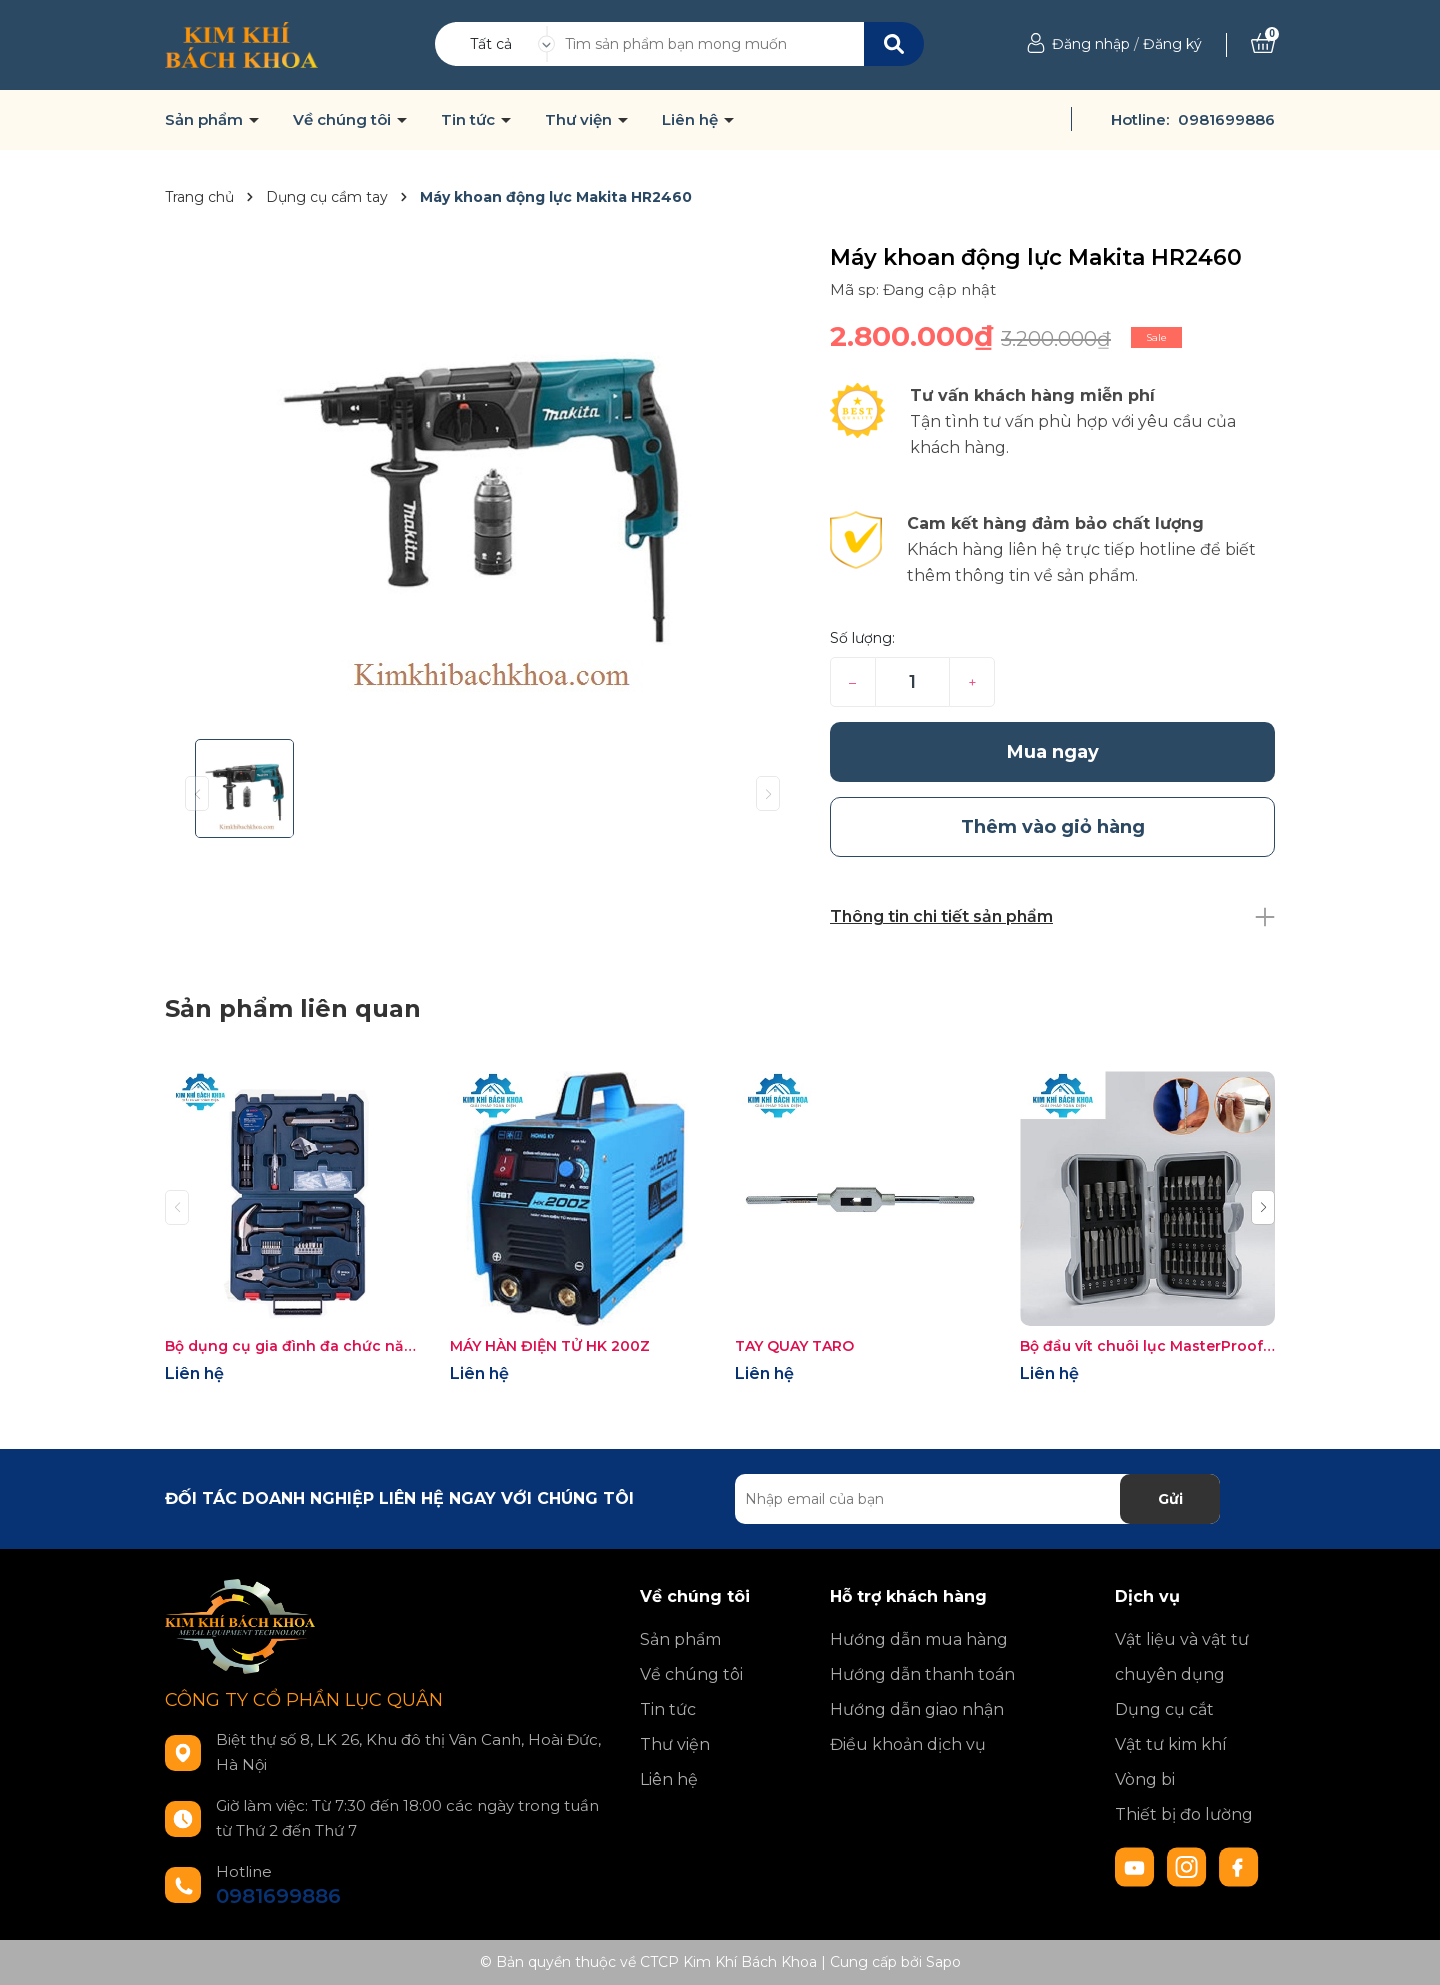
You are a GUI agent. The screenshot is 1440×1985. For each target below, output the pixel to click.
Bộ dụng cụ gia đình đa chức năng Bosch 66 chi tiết (292, 1346)
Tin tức (470, 120)
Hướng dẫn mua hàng (919, 1639)
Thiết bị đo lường (1184, 1814)
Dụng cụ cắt (1164, 1709)
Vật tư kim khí (1171, 1744)
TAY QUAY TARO (794, 1346)
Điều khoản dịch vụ (908, 1744)
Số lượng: (862, 638)
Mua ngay (1053, 752)
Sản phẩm (206, 120)
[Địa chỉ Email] (977, 1499)
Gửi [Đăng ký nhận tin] (1170, 1499)
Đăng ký (1172, 44)
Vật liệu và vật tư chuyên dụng (1182, 1657)
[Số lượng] (912, 682)
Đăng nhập (1091, 44)
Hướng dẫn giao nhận (917, 1709)
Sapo (943, 1962)
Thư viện (580, 120)
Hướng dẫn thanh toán (922, 1674)
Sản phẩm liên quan (293, 1008)
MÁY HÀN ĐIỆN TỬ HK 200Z (550, 1346)
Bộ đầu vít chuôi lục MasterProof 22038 (1147, 1346)
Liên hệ (692, 120)
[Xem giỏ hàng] (1263, 44)
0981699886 (1226, 119)
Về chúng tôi (344, 120)
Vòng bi (1145, 1779)
